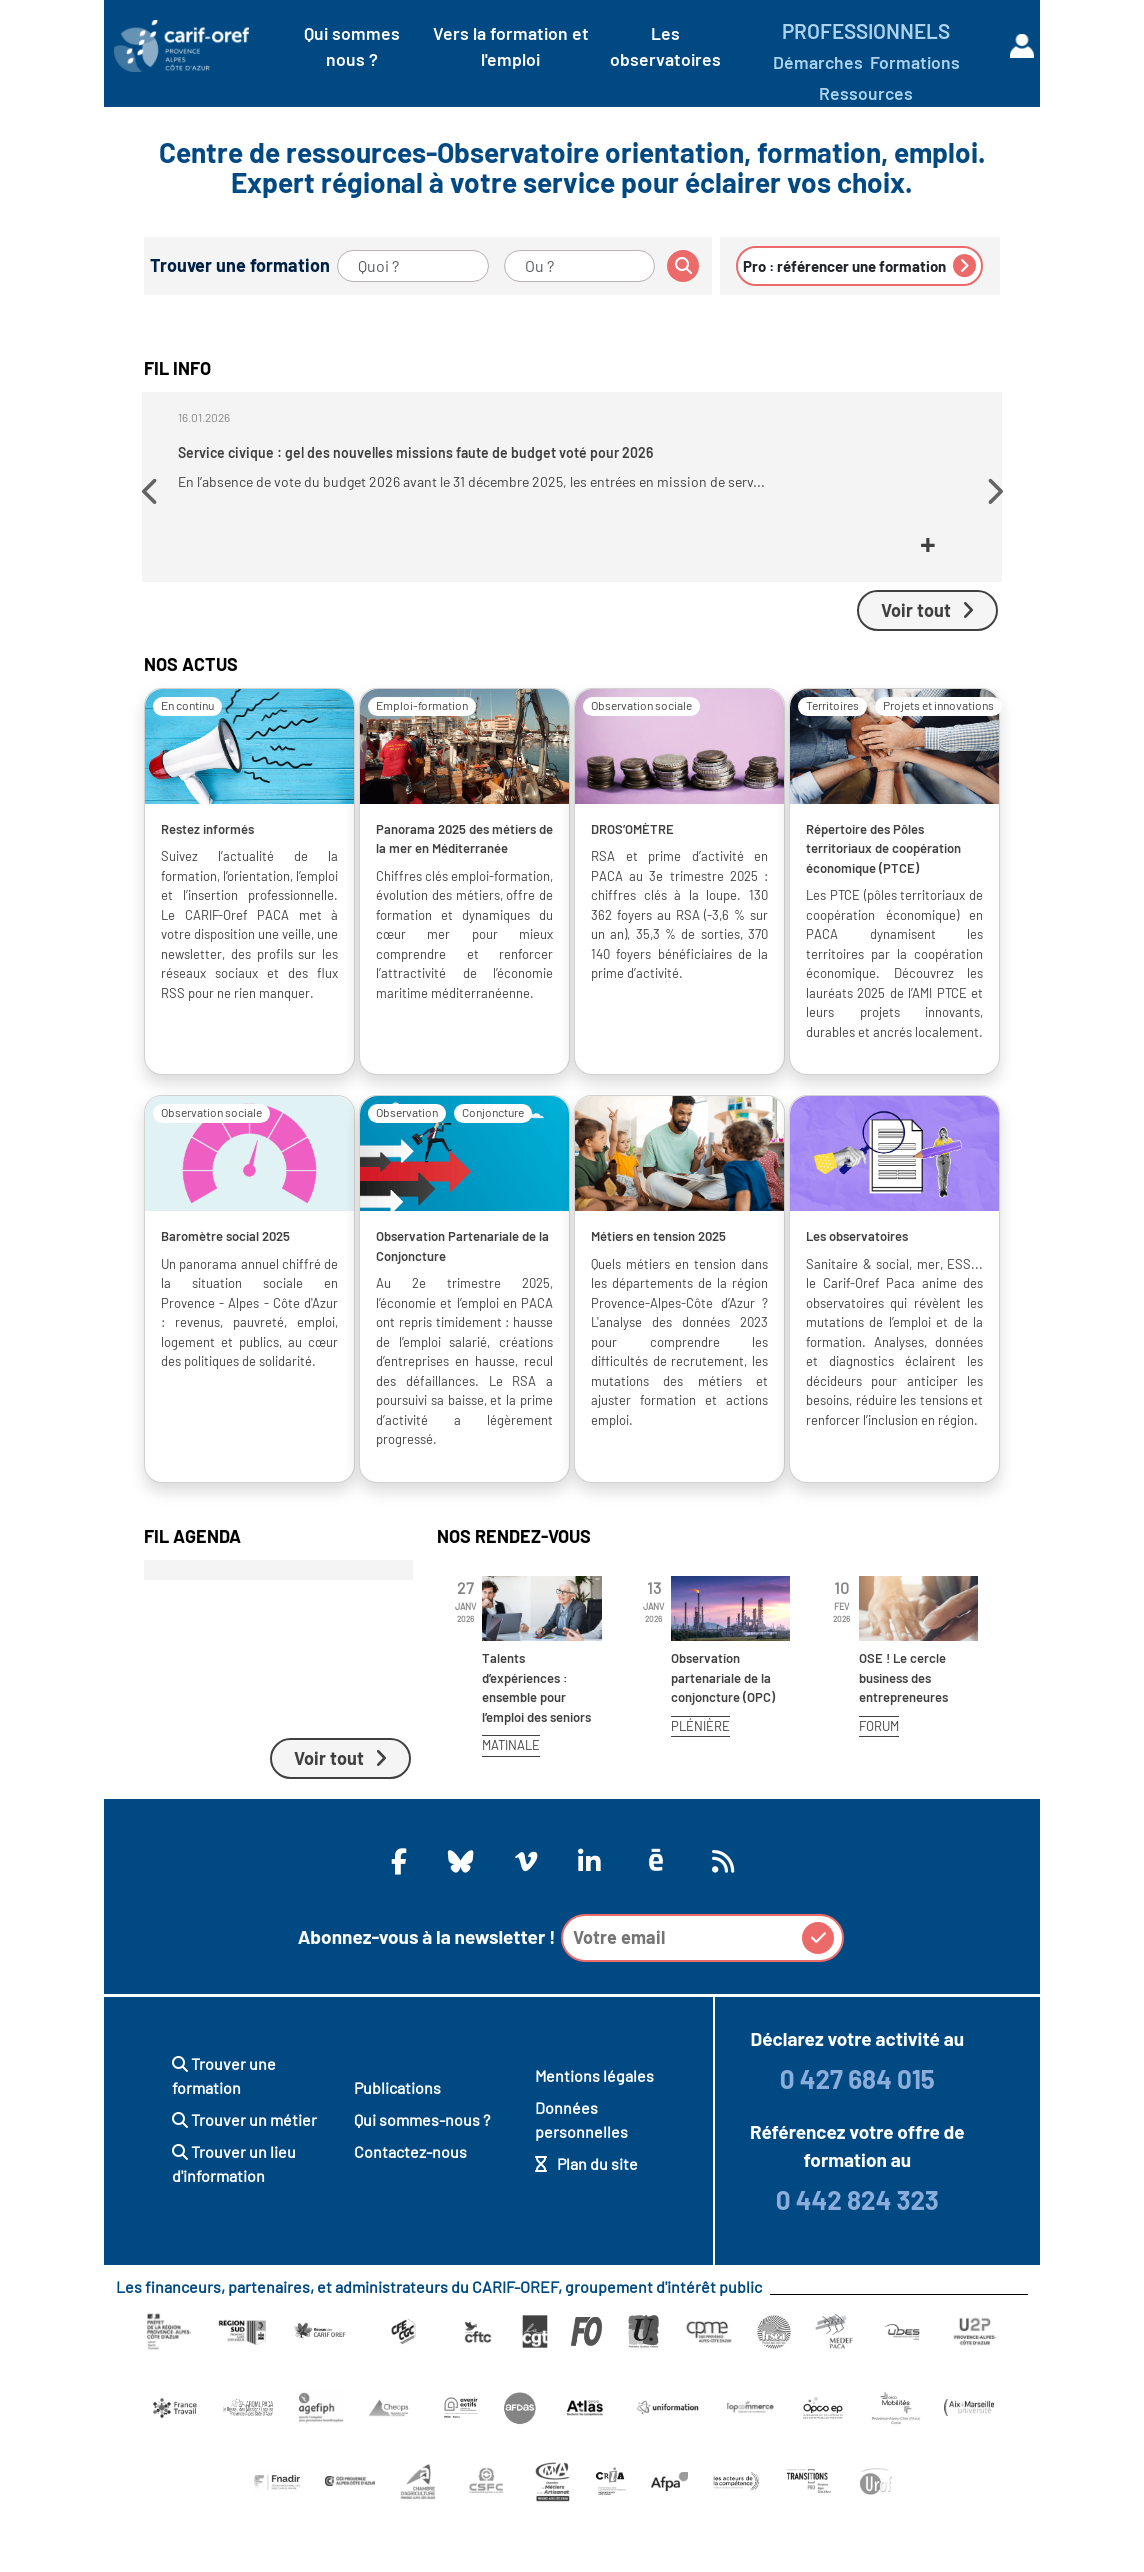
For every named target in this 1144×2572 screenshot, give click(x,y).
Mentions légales (594, 2133)
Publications (397, 2145)
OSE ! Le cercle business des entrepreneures (903, 1735)
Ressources (866, 93)
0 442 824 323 (857, 2257)
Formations (915, 62)
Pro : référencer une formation (859, 265)
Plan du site (586, 2221)
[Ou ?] (580, 266)
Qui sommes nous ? (352, 46)
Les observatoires (665, 46)
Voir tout (927, 668)
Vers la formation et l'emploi (511, 46)
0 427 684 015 (857, 2136)
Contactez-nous (410, 2209)
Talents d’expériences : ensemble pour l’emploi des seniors (536, 1745)
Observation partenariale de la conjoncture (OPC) (723, 1735)
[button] (152, 523)
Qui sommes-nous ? (422, 2177)
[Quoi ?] (413, 266)
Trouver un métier (244, 2177)
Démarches (818, 62)
